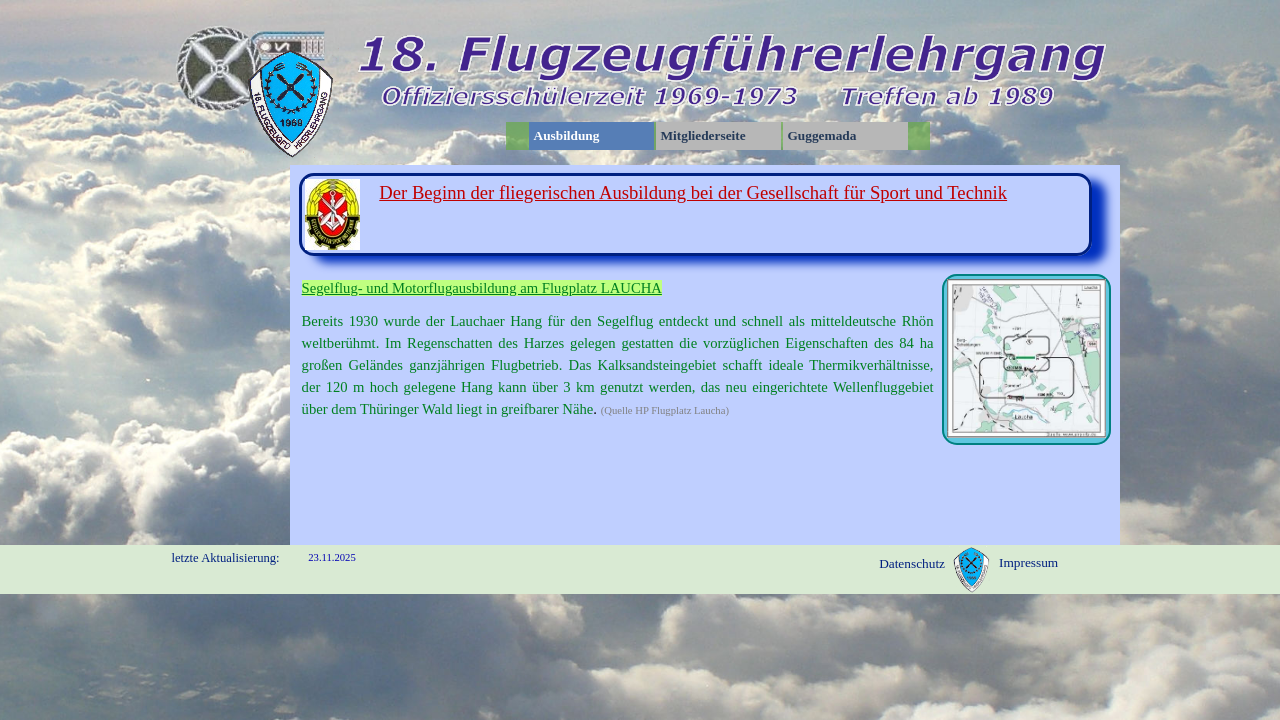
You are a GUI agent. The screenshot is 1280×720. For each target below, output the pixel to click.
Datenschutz (912, 563)
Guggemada (822, 135)
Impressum (1028, 562)
